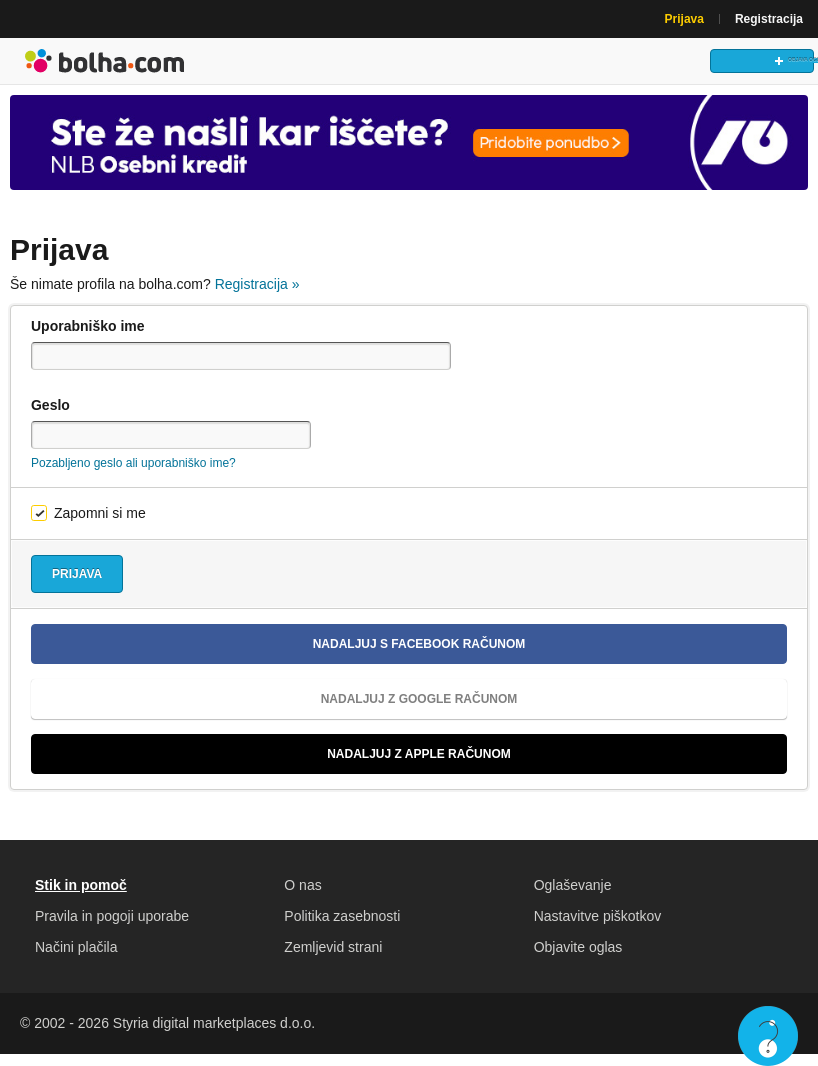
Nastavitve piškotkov (598, 928)
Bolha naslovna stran (105, 67)
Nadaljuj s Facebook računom (286, 656)
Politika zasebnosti (342, 928)
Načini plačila (76, 959)
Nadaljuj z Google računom (282, 711)
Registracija (769, 19)
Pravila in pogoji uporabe (112, 928)
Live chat (768, 1036)
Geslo (50, 417)
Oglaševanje (573, 897)
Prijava (684, 19)
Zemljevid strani (333, 959)
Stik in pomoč (81, 897)
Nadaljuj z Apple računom (279, 766)
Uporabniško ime (88, 338)
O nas (302, 897)
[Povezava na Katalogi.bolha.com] (409, 154)
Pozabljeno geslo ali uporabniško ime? (133, 475)
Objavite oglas (578, 959)
